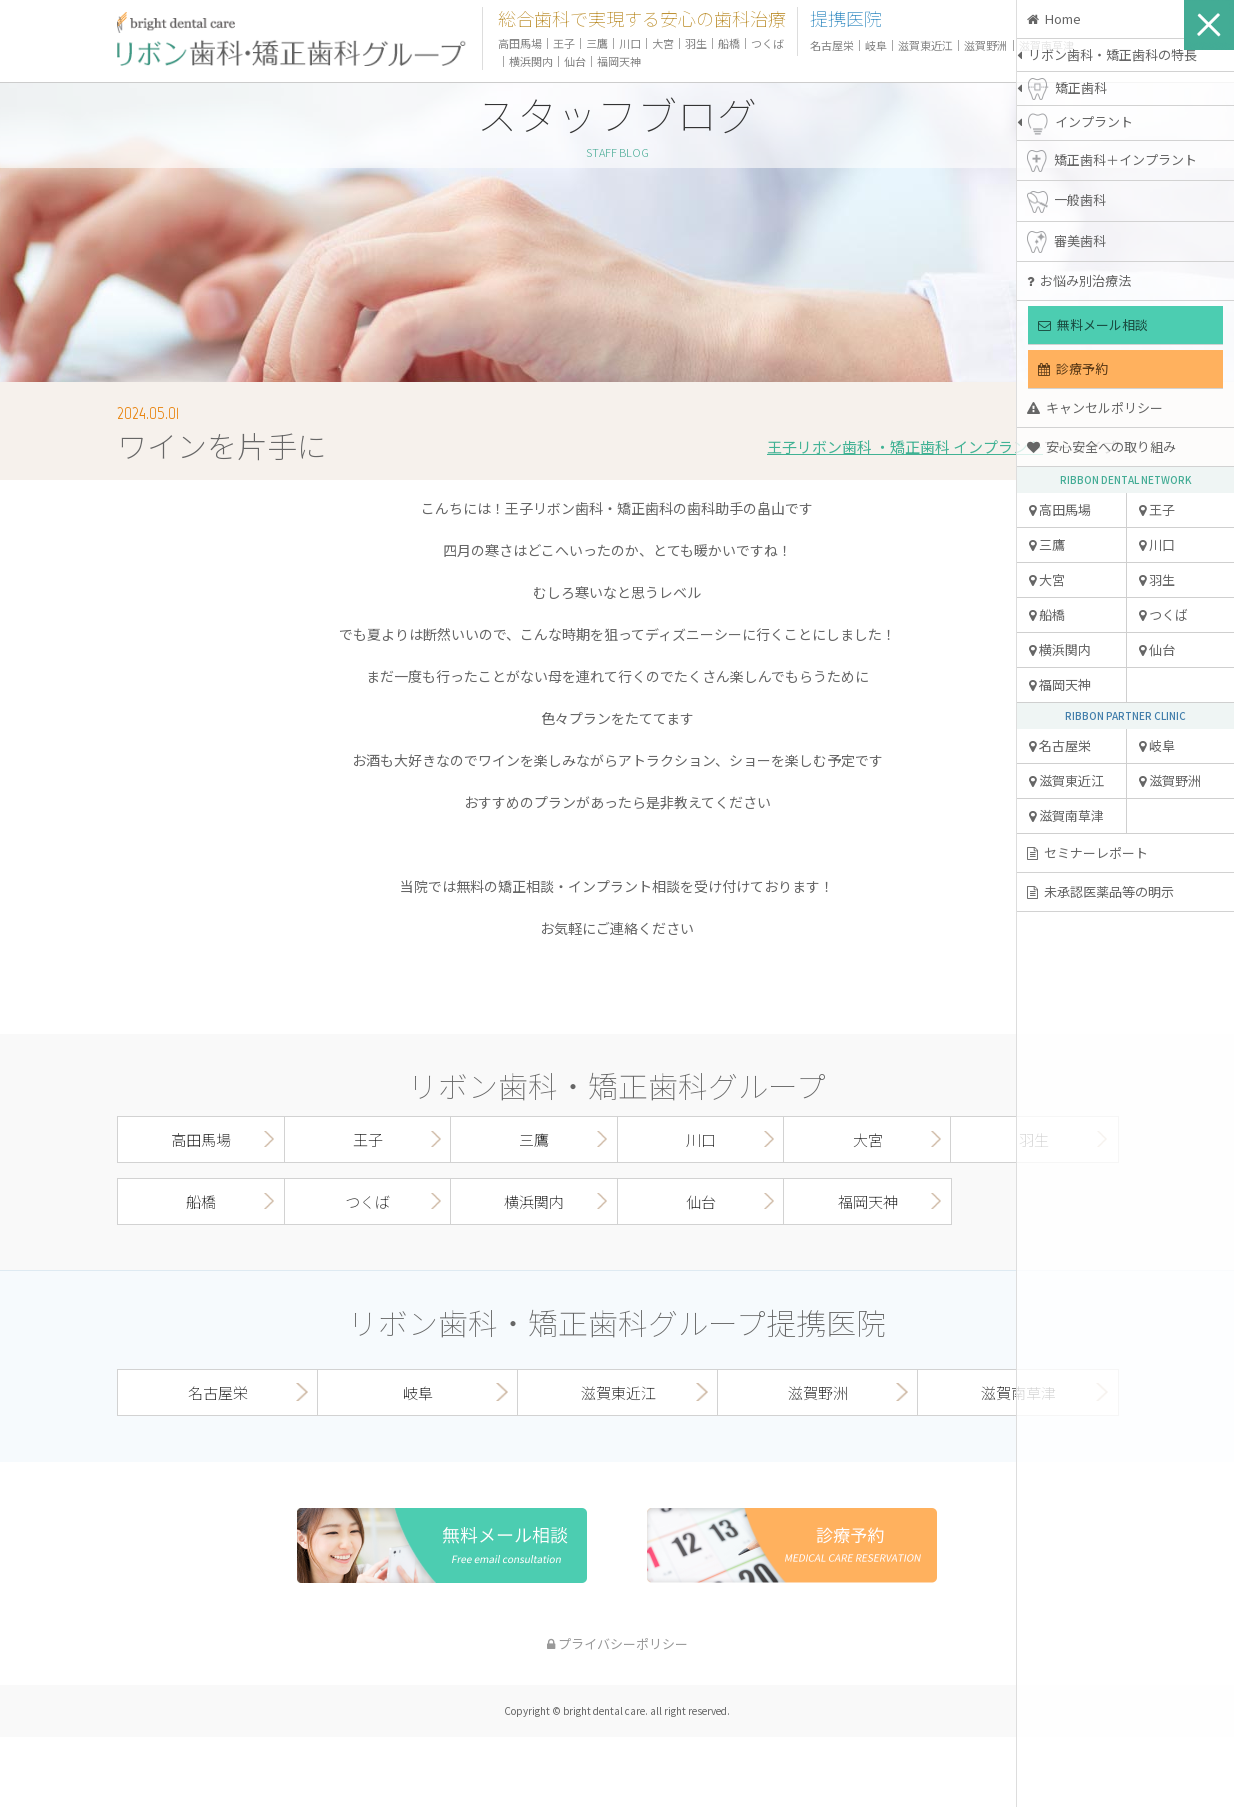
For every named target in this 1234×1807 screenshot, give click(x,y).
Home (1054, 18)
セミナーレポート (1087, 852)
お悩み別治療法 (1079, 280)
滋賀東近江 (1066, 780)
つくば (1163, 614)
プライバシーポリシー (617, 1643)
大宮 (1047, 579)
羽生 (1157, 579)
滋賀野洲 (1170, 780)
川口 (1157, 544)
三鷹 (1047, 544)
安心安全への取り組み (1101, 446)
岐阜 (1157, 745)
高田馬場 (1060, 509)
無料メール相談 (1093, 324)
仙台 (1157, 649)
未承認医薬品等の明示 (1100, 891)
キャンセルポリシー (1095, 407)
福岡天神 (1060, 684)
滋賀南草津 (1066, 815)
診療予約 (1073, 368)
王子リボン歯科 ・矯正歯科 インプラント (905, 446)
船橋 (1047, 614)
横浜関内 (1060, 649)
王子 (1157, 509)
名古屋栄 (1060, 745)
